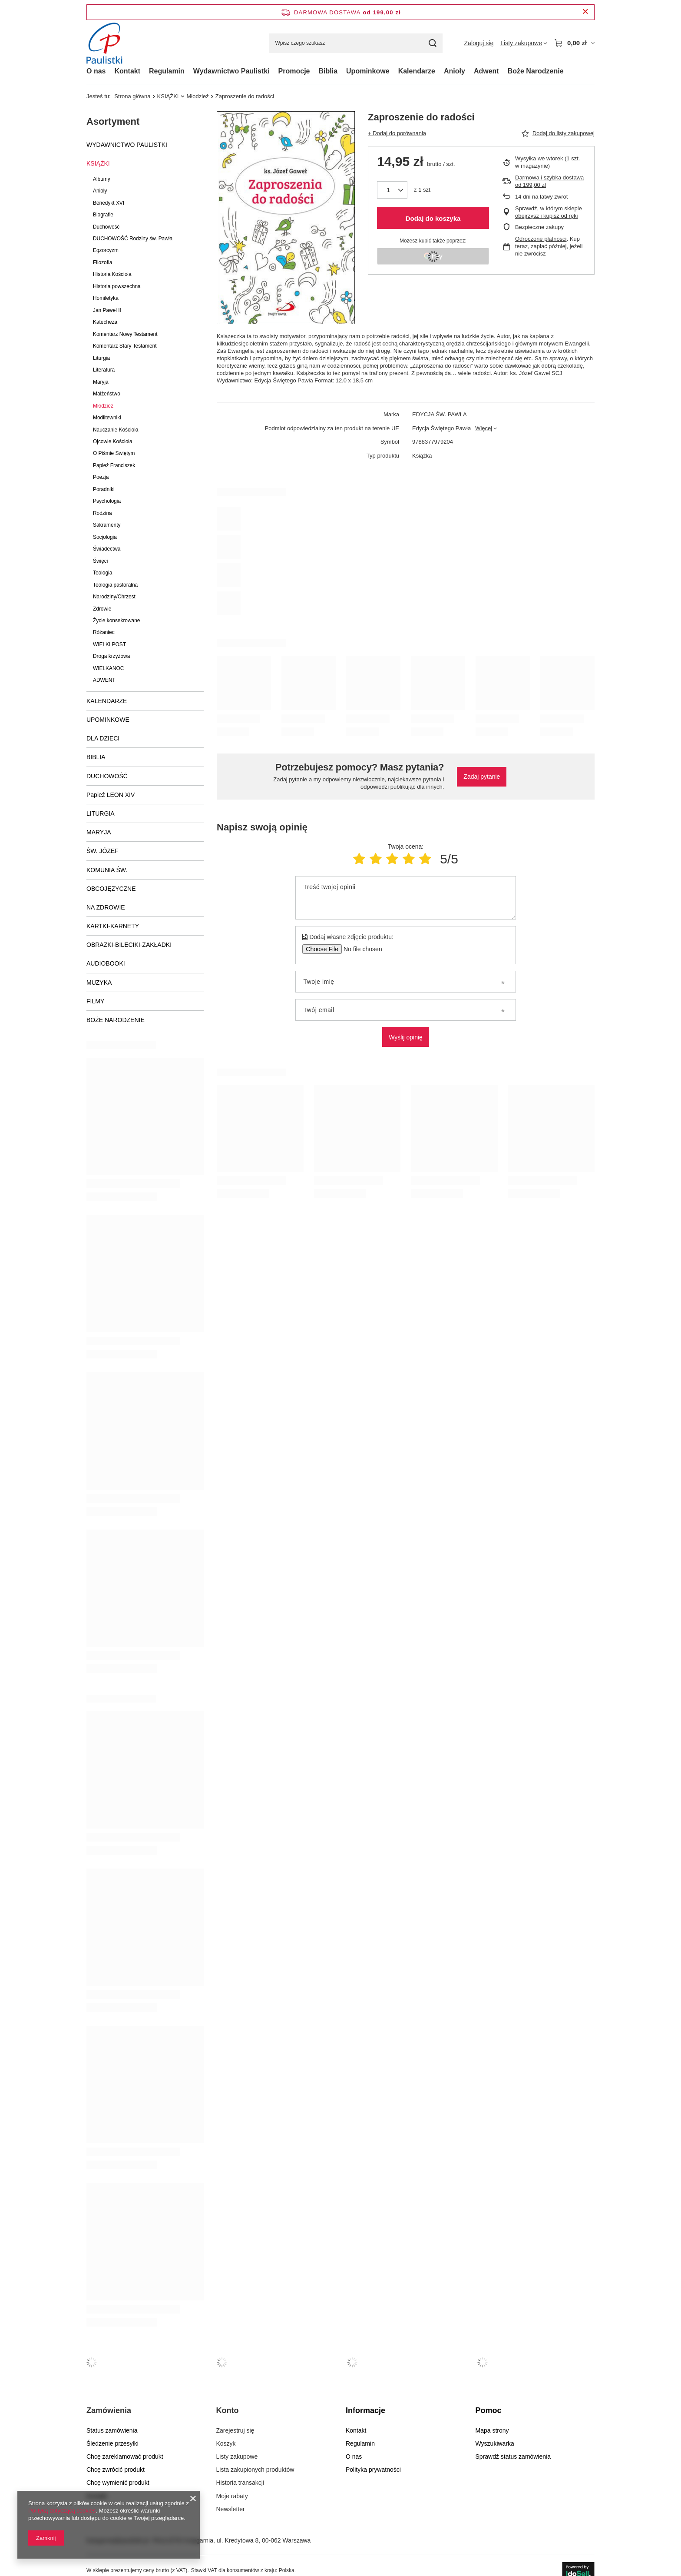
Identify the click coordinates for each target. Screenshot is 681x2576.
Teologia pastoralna (115, 585)
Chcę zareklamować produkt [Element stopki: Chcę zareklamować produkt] (124, 2456)
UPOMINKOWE (107, 719)
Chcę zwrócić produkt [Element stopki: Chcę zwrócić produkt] (115, 2469)
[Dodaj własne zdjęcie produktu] (359, 949)
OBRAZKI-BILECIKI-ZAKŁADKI (129, 944)
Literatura (104, 370)
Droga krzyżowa (111, 656)
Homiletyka (106, 298)
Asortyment (112, 121)
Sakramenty (106, 525)
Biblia (328, 71)
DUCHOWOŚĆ (107, 776)
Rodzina (102, 513)
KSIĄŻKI (168, 96)
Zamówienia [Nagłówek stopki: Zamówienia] (108, 2410)
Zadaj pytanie (481, 776)
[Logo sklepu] (107, 43)
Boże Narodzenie (536, 71)
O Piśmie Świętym (114, 453)
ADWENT (104, 680)
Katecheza (105, 322)
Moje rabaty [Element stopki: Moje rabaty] (232, 2496)
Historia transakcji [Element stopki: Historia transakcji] (240, 2482)
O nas (96, 71)
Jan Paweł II (107, 310)
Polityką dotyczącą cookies (62, 2510)
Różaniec (104, 632)
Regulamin (167, 71)
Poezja (101, 477)
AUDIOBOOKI (105, 963)
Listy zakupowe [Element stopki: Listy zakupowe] (237, 2456)
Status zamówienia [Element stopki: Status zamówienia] (112, 2430)
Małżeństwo (106, 394)
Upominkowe (368, 71)
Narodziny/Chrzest (114, 597)
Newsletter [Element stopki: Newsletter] (230, 2509)
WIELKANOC (108, 668)
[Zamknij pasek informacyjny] (585, 12)
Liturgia (101, 358)
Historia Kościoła (112, 274)
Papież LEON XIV (110, 794)
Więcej (483, 428)
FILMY (95, 1001)
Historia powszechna (117, 286)
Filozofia (102, 262)
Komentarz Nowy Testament (125, 334)
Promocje (294, 71)
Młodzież (197, 96)
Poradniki (104, 489)
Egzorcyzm (106, 250)
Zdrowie (102, 609)
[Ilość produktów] (392, 190)
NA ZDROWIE (105, 907)
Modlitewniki (107, 418)
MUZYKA (99, 982)
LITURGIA (100, 813)
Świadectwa (106, 549)
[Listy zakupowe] (523, 43)
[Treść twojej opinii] (405, 898)
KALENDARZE (106, 700)
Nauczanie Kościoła (115, 430)
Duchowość (106, 227)
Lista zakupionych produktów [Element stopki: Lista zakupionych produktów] (255, 2469)
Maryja (101, 382)
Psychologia (107, 501)
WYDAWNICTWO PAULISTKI (126, 144)
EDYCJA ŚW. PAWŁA (439, 414)
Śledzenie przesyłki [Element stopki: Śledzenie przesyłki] (112, 2443)
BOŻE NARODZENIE (115, 1019)
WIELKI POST (109, 644)
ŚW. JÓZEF (102, 850)
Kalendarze (416, 71)
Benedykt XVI (108, 203)
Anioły (454, 71)
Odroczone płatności (541, 239)
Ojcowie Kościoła (112, 441)
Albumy (101, 179)
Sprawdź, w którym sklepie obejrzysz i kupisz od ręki (548, 212)
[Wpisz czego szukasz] (356, 43)
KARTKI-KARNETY (112, 926)
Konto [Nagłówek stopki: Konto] (227, 2410)
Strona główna (132, 96)
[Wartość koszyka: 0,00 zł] (574, 43)
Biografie (103, 215)
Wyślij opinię (406, 1037)
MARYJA (98, 832)
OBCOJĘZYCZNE (111, 888)
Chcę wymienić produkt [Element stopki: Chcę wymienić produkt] (117, 2482)
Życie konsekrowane (116, 620)
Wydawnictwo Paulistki (231, 71)
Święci (100, 561)
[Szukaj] (433, 43)
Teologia (102, 573)
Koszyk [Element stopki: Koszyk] (226, 2443)
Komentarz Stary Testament (125, 346)
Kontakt (127, 71)
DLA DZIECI (102, 738)
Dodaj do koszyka (433, 218)
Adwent (486, 71)
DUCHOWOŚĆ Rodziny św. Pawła (132, 239)
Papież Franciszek (114, 465)
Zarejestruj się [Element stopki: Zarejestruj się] (235, 2430)
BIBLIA (96, 757)
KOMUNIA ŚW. (106, 869)
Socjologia (105, 537)
